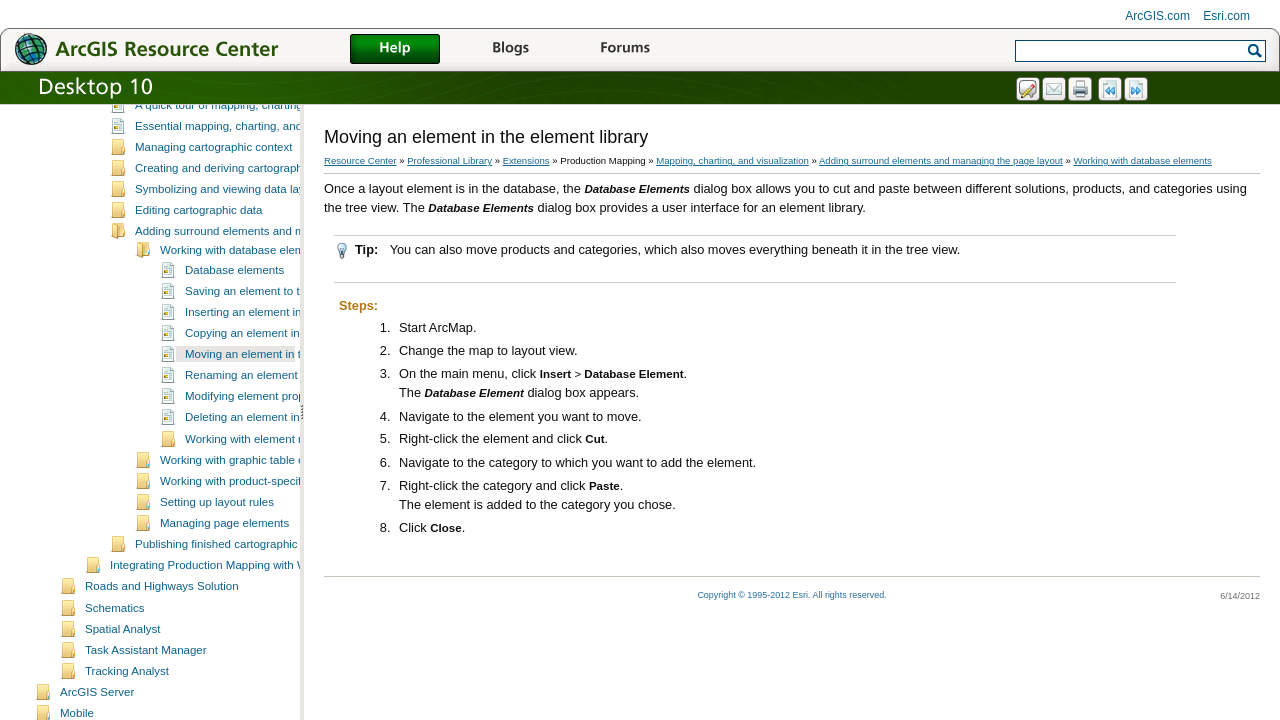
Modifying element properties (259, 448)
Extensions (526, 160)
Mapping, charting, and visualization (201, 116)
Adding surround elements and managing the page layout (281, 283)
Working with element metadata (265, 491)
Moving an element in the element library (288, 406)
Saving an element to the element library (288, 343)
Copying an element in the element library (291, 385)
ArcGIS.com (1157, 16)
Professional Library (449, 160)
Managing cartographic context (213, 199)
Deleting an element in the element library (291, 469)
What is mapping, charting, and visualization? (250, 135)
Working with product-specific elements (259, 533)
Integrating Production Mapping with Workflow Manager (251, 617)
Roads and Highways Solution (162, 638)
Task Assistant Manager (146, 702)
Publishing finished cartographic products (240, 596)
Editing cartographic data (198, 262)
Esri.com (1226, 16)
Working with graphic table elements (252, 512)
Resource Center (360, 160)
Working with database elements (243, 302)
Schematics (115, 660)
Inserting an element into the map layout (287, 364)
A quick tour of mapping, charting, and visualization (264, 157)
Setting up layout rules (217, 554)
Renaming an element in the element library (296, 427)
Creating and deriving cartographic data (236, 220)
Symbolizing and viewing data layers (228, 241)
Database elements (234, 322)
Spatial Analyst (123, 681)
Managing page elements (224, 575)
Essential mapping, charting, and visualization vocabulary (281, 178)
